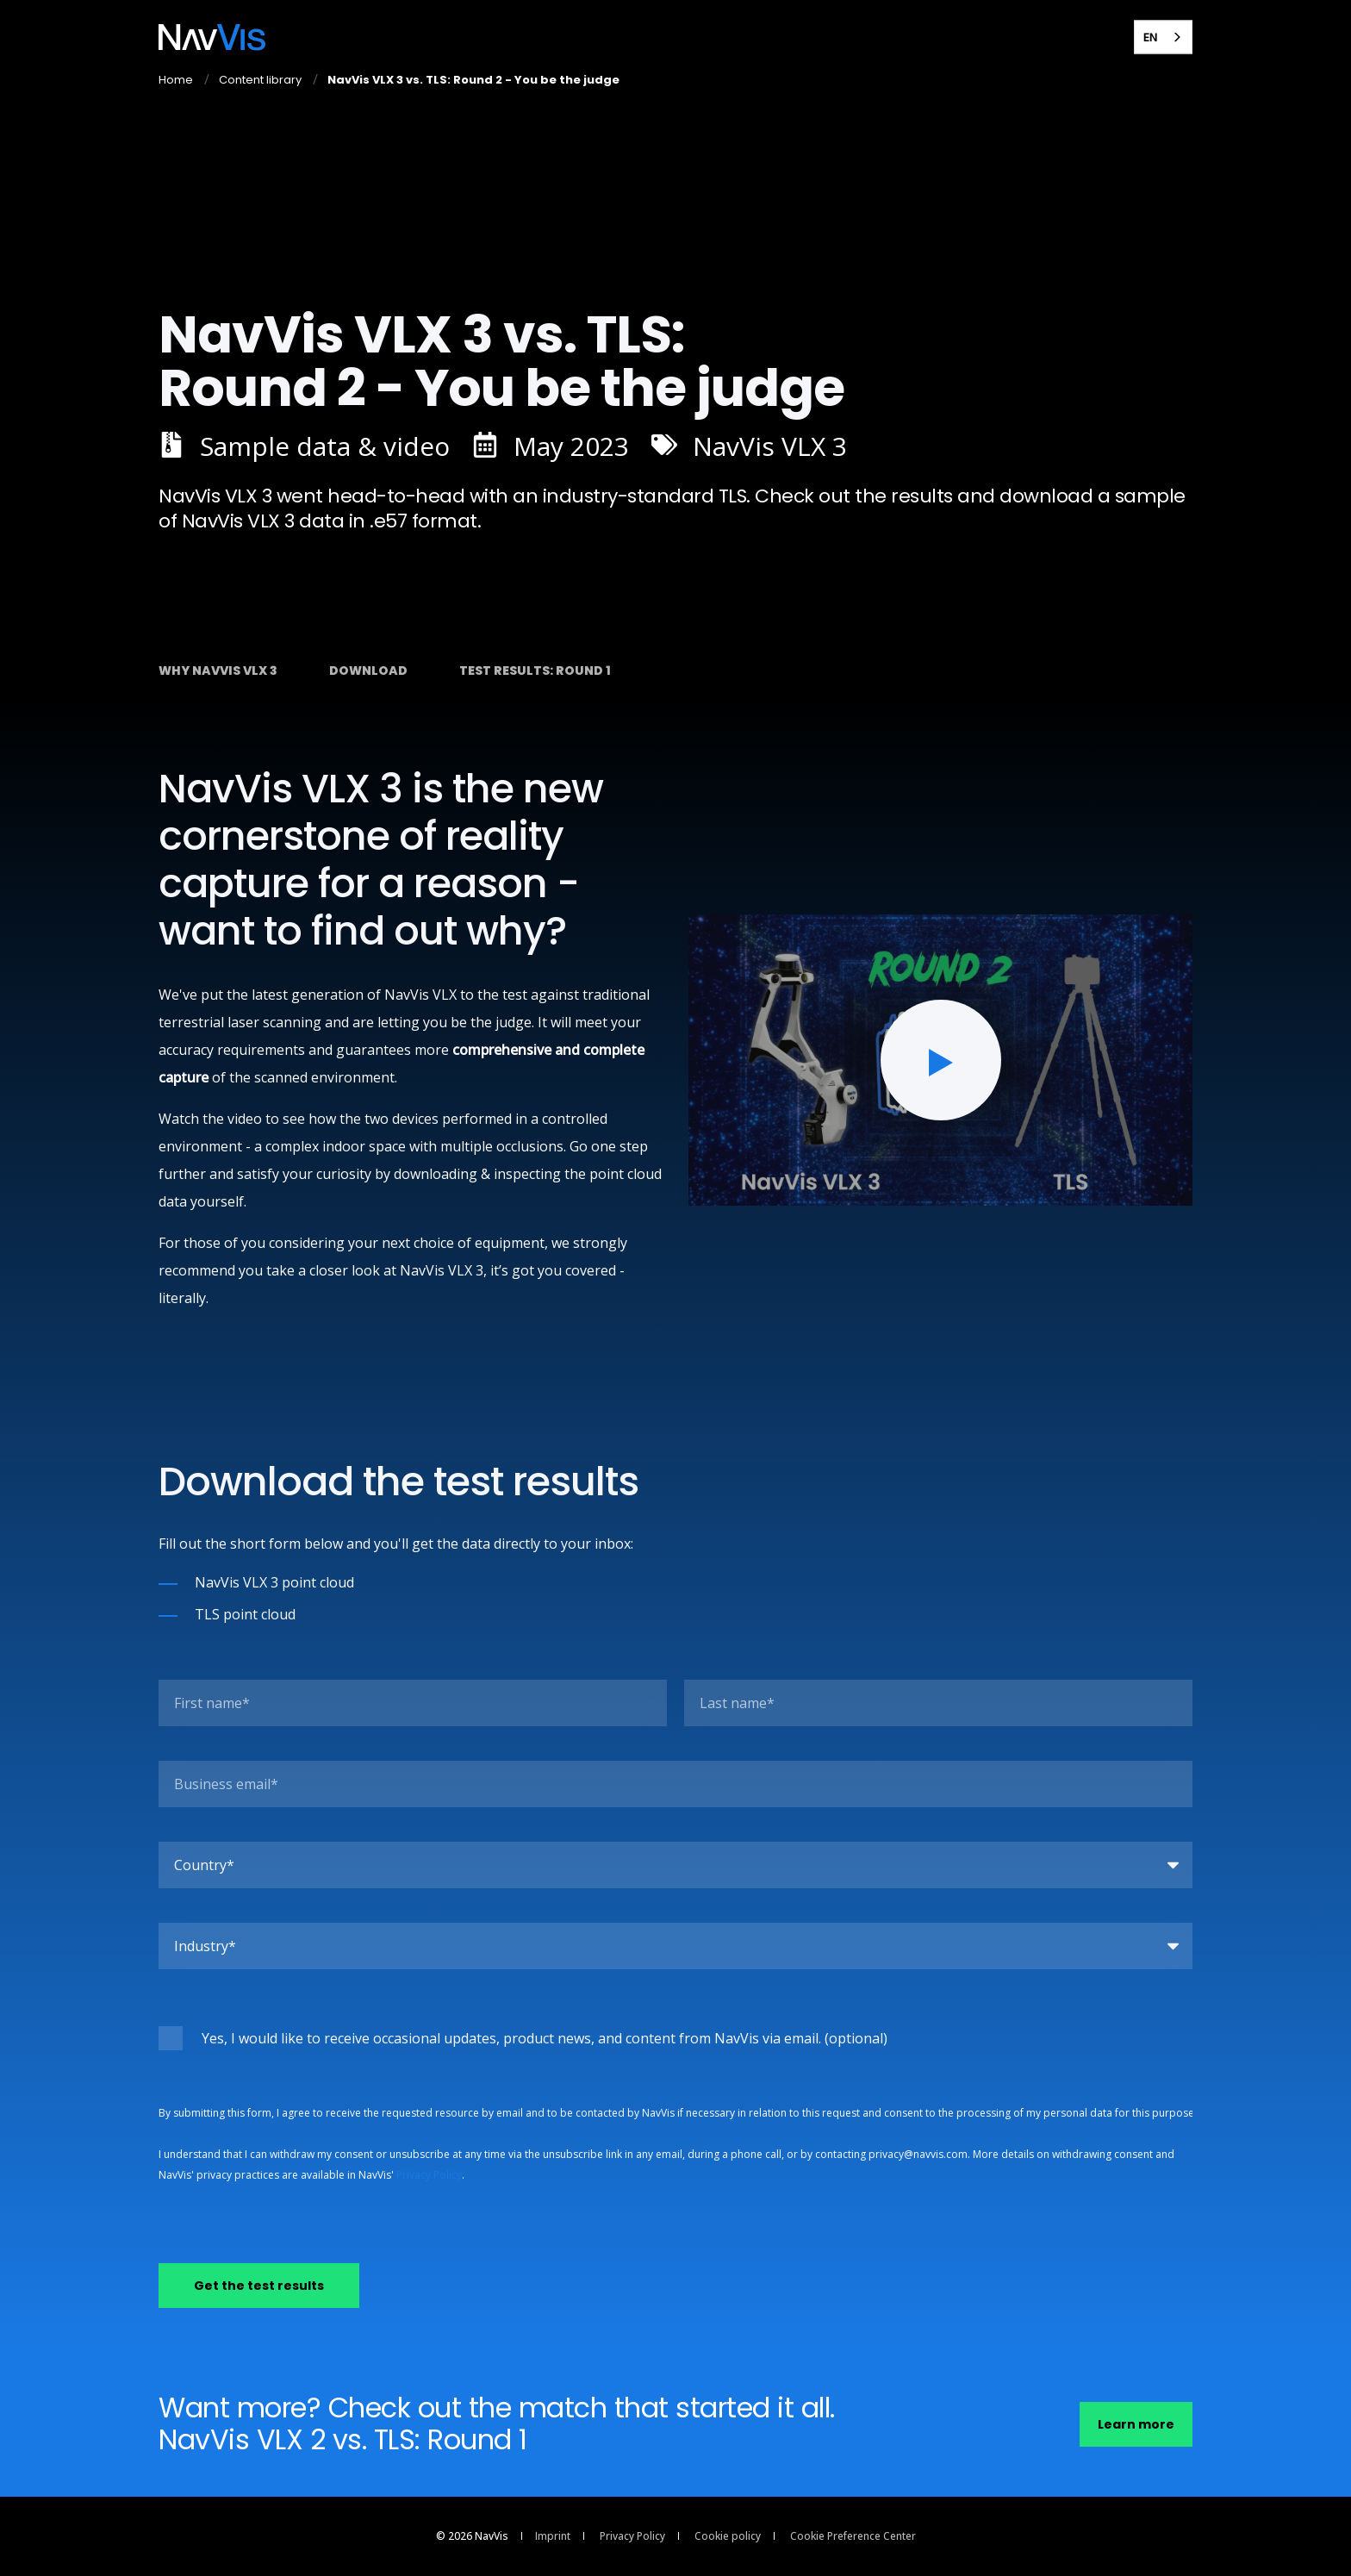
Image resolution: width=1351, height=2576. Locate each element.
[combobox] (1163, 36)
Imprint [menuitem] (552, 2536)
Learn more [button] (1136, 2424)
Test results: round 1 (535, 670)
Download (368, 670)
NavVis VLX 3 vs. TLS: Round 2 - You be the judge (473, 80)
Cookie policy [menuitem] (727, 2536)
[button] (941, 1060)
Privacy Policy (429, 2174)
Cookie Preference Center (853, 2536)
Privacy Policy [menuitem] (632, 2536)
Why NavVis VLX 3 (218, 670)
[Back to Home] (212, 37)
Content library (260, 80)
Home (176, 80)
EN (1150, 37)
